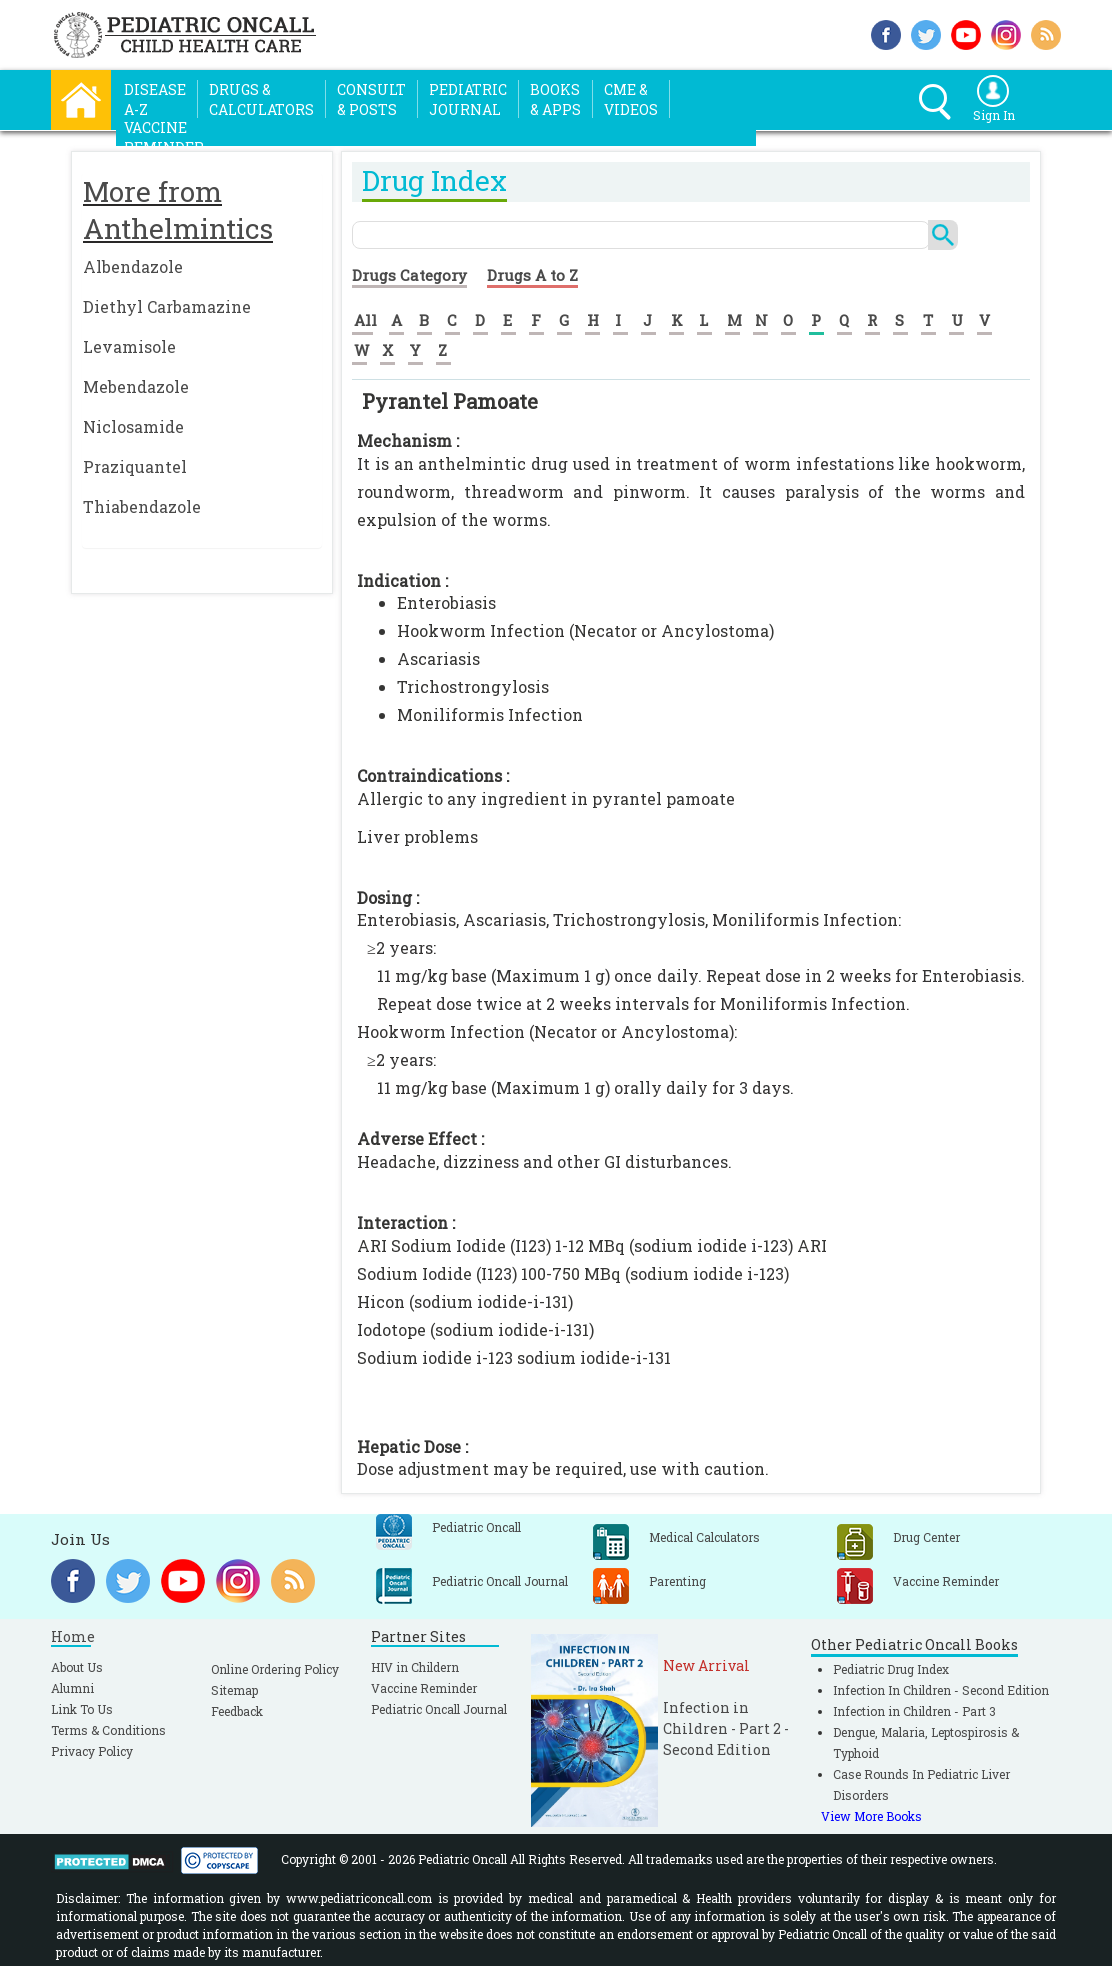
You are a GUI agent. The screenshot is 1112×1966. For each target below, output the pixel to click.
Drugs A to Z (532, 275)
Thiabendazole (142, 506)
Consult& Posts (371, 99)
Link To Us (82, 1709)
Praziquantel (135, 466)
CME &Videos (631, 99)
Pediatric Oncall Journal (439, 1709)
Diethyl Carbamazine (167, 306)
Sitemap (234, 1690)
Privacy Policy (92, 1751)
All (365, 320)
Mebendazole (136, 386)
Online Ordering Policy (275, 1669)
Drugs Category (409, 275)
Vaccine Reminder (424, 1688)
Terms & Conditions (108, 1730)
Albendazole (133, 266)
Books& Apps (555, 99)
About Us (77, 1667)
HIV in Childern (415, 1667)
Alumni (72, 1688)
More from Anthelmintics (178, 210)
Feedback (237, 1711)
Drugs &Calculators (261, 99)
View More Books (871, 1816)
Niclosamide (133, 426)
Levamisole (129, 346)
